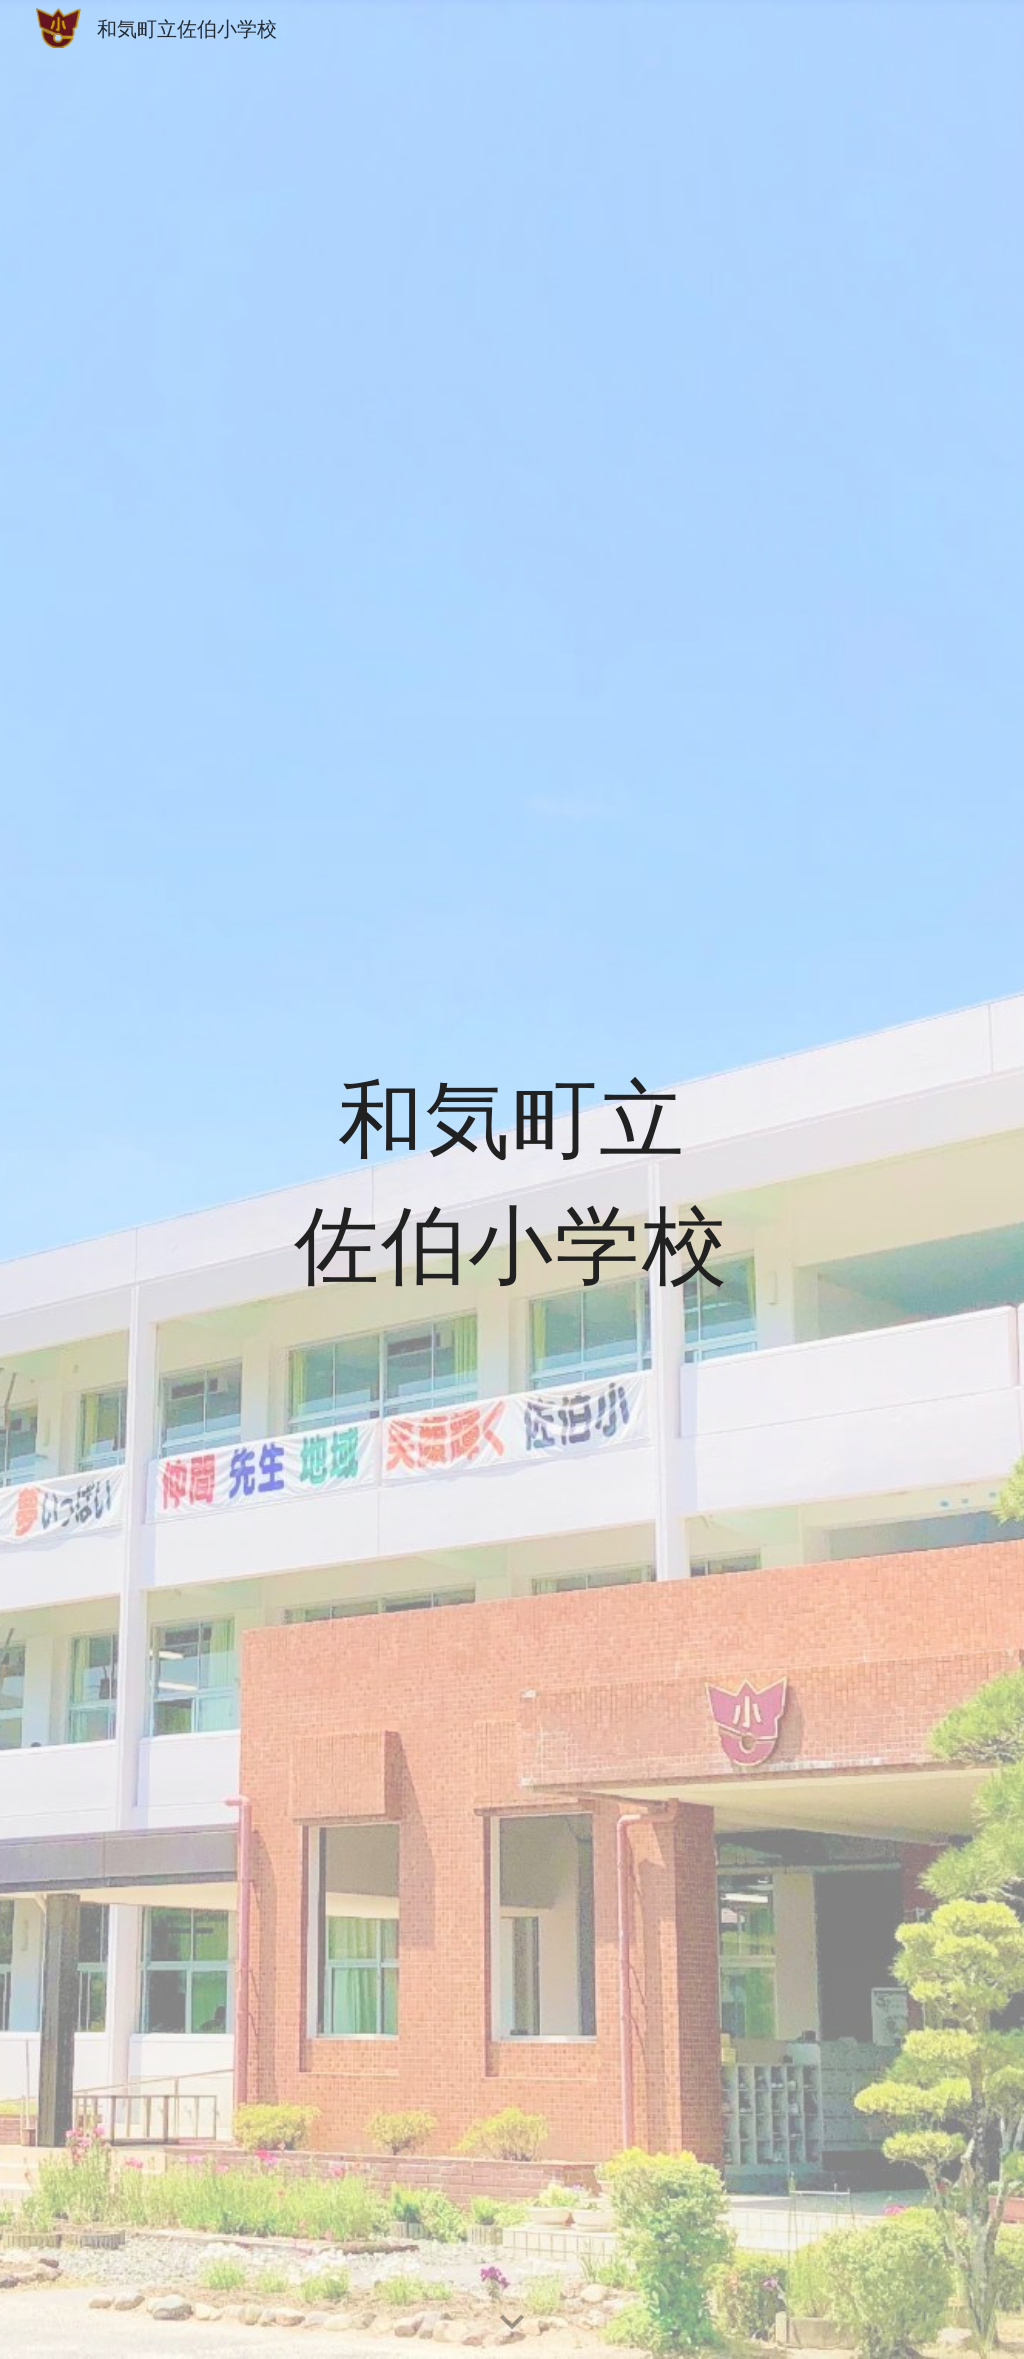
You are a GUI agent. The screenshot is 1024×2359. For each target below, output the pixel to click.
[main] (511, 1179)
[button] (512, 2323)
